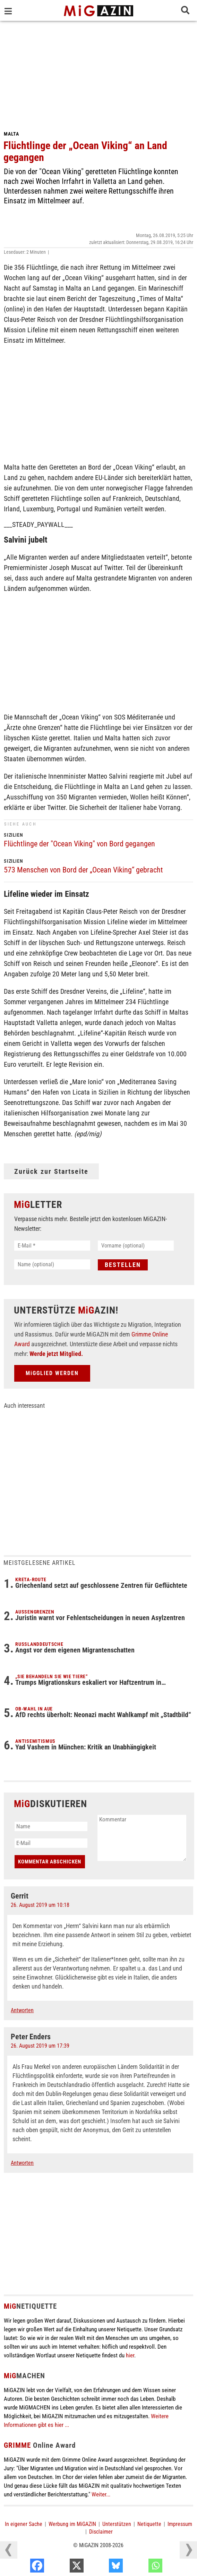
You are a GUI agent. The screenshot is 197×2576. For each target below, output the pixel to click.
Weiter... (101, 2494)
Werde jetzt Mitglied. (56, 1353)
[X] (102, 2567)
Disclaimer (101, 2531)
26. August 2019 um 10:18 (40, 1905)
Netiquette (149, 2524)
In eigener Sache (23, 2524)
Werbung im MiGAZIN (72, 2524)
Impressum (180, 2524)
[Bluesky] (141, 2567)
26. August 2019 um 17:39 (40, 2045)
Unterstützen (116, 2524)
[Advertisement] (98, 73)
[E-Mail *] (52, 1246)
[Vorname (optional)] (136, 1246)
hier (130, 2355)
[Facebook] (62, 2567)
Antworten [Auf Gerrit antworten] (22, 2010)
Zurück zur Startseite (51, 1171)
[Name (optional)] (52, 1264)
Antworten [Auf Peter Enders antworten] (22, 2163)
